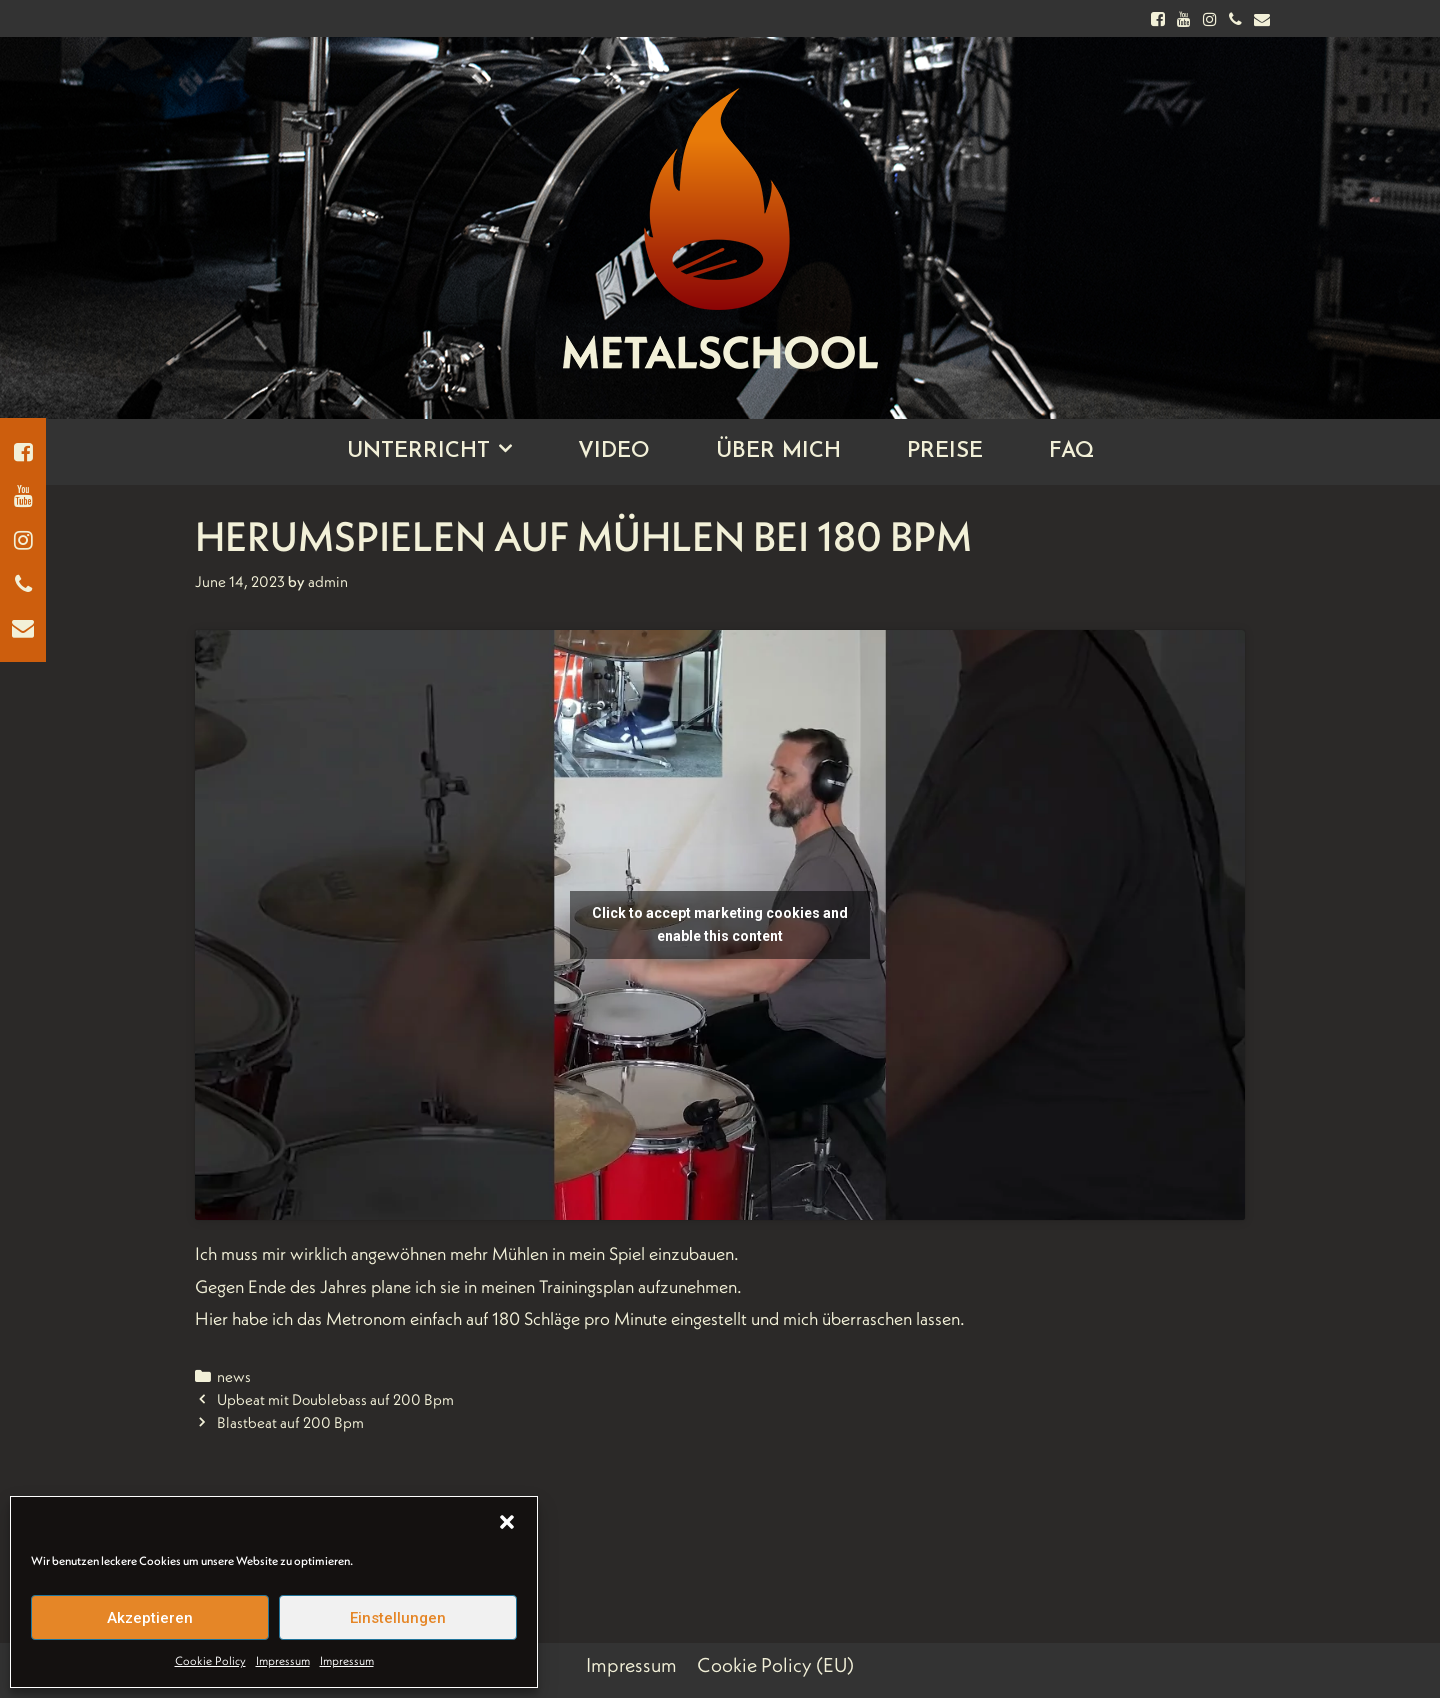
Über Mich (778, 451)
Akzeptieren (150, 1618)
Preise (945, 451)
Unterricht (446, 452)
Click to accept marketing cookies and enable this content (720, 924)
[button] (507, 1522)
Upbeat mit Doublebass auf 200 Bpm (335, 1399)
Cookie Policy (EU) (775, 1665)
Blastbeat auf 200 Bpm (290, 1422)
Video (614, 451)
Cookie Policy (210, 1660)
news (234, 1376)
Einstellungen (398, 1618)
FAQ (1071, 451)
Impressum (283, 1660)
